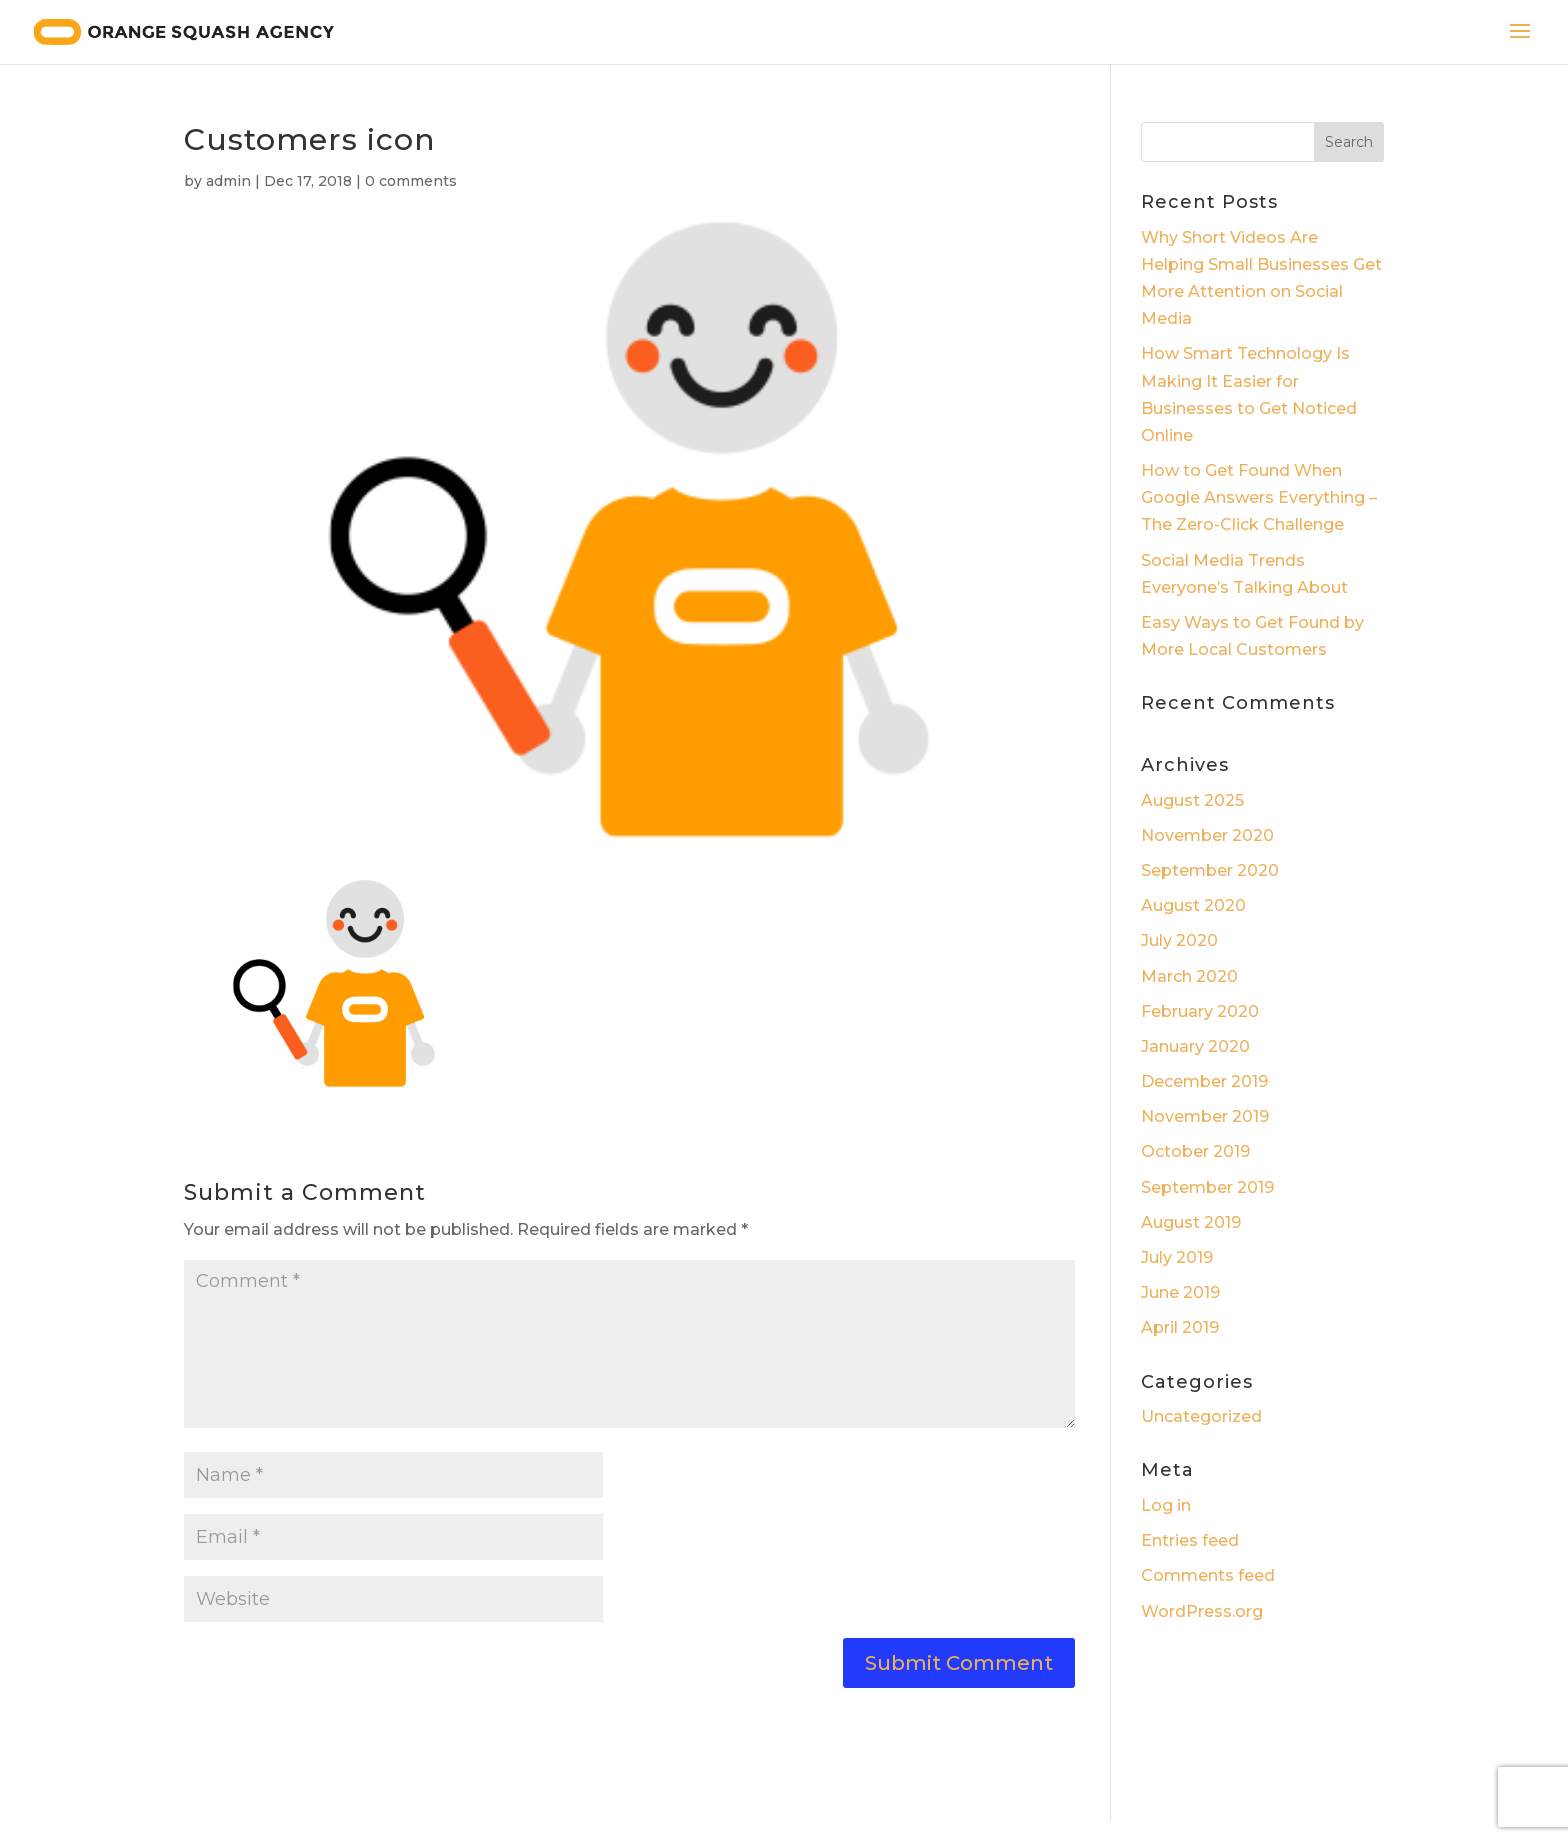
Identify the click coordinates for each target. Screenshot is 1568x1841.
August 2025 (1192, 800)
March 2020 (1189, 976)
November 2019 (1205, 1116)
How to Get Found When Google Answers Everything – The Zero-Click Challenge (1259, 497)
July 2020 (1179, 940)
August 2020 (1193, 905)
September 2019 (1207, 1187)
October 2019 (1195, 1151)
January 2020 (1195, 1046)
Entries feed (1190, 1540)
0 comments (411, 181)
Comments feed (1208, 1575)
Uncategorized (1201, 1416)
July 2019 (1177, 1257)
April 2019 (1180, 1327)
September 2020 (1210, 870)
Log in (1166, 1505)
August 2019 (1191, 1222)
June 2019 (1180, 1292)
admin (228, 181)
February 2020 (1200, 1011)
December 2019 (1204, 1081)
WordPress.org (1202, 1611)
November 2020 (1207, 835)
